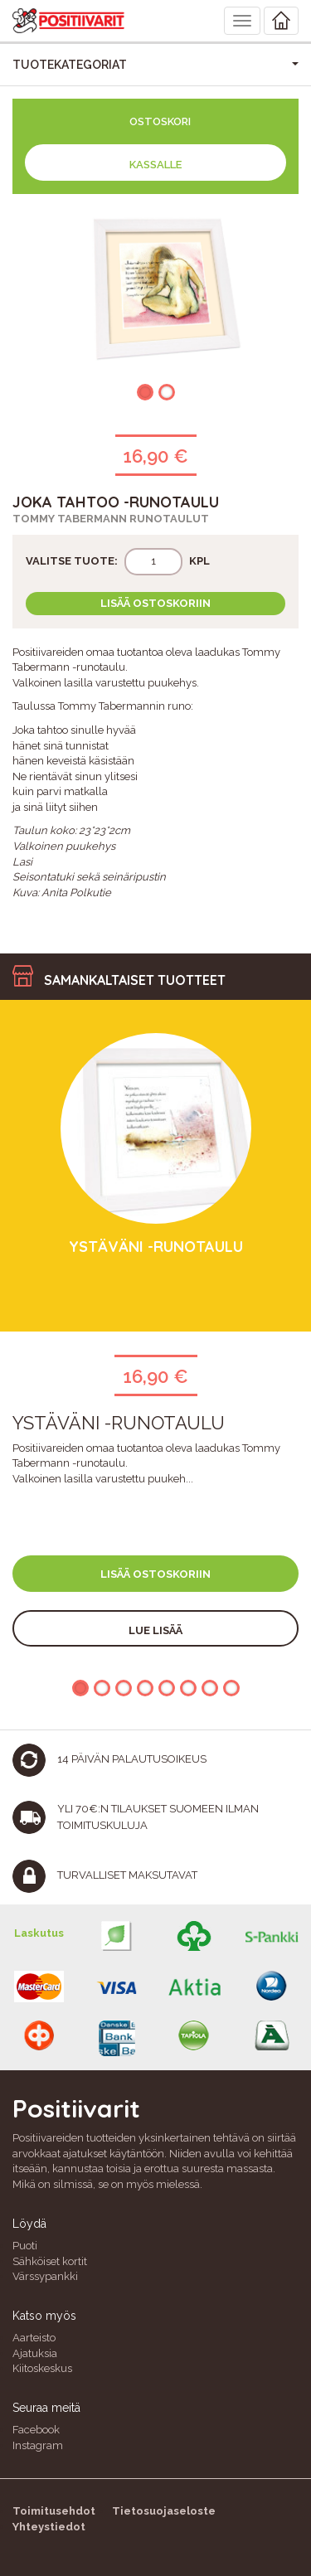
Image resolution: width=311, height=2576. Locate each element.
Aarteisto (34, 2337)
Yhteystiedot (48, 2526)
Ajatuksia (34, 2353)
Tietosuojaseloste (164, 2511)
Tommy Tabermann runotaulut (110, 518)
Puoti (24, 2245)
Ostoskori (160, 121)
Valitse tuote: (72, 561)
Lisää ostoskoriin (155, 603)
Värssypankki (45, 2276)
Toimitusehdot (53, 2511)
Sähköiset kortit (49, 2261)
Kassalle (155, 164)
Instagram (37, 2445)
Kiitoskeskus (42, 2368)
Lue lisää (155, 1630)
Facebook (36, 2429)
